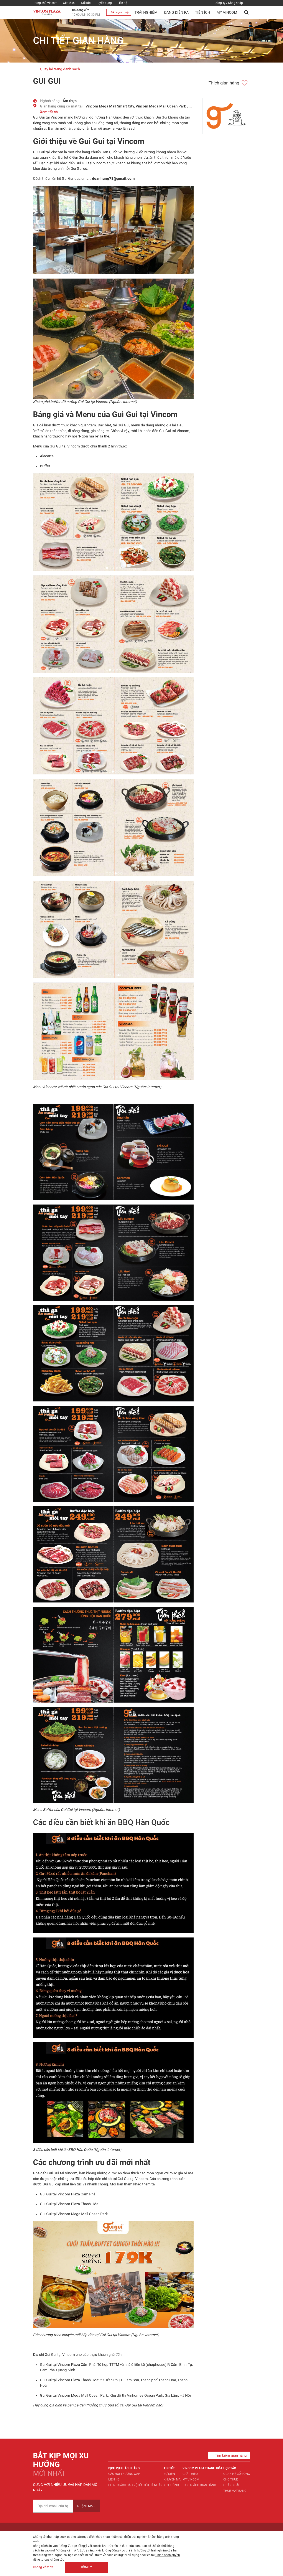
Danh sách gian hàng (199, 2485)
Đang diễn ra (176, 12)
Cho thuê (230, 2479)
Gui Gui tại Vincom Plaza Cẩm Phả (67, 2194)
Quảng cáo (231, 2485)
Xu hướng (171, 2485)
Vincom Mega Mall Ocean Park (161, 106)
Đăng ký (220, 3)
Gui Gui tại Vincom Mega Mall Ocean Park (74, 2214)
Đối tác (85, 3)
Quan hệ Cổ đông (236, 2473)
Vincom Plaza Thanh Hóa (202, 2468)
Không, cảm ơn (43, 2567)
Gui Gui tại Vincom (48, 152)
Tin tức (169, 2468)
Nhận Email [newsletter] (86, 2506)
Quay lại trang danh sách (60, 69)
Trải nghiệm (146, 12)
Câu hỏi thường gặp (124, 2473)
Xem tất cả (49, 112)
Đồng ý (86, 2567)
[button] (246, 12)
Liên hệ (122, 3)
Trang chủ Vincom (45, 3)
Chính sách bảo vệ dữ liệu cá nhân (135, 2485)
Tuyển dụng (104, 3)
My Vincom (227, 12)
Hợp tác (229, 2468)
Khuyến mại (172, 2479)
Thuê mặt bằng (235, 2490)
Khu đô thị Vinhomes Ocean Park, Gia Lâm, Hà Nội (150, 2395)
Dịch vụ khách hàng (124, 2468)
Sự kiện (169, 2473)
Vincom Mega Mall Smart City (110, 106)
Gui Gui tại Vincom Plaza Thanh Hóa (69, 2204)
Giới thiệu (69, 3)
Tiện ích (202, 12)
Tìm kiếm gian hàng (227, 2455)
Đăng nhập (235, 3)
